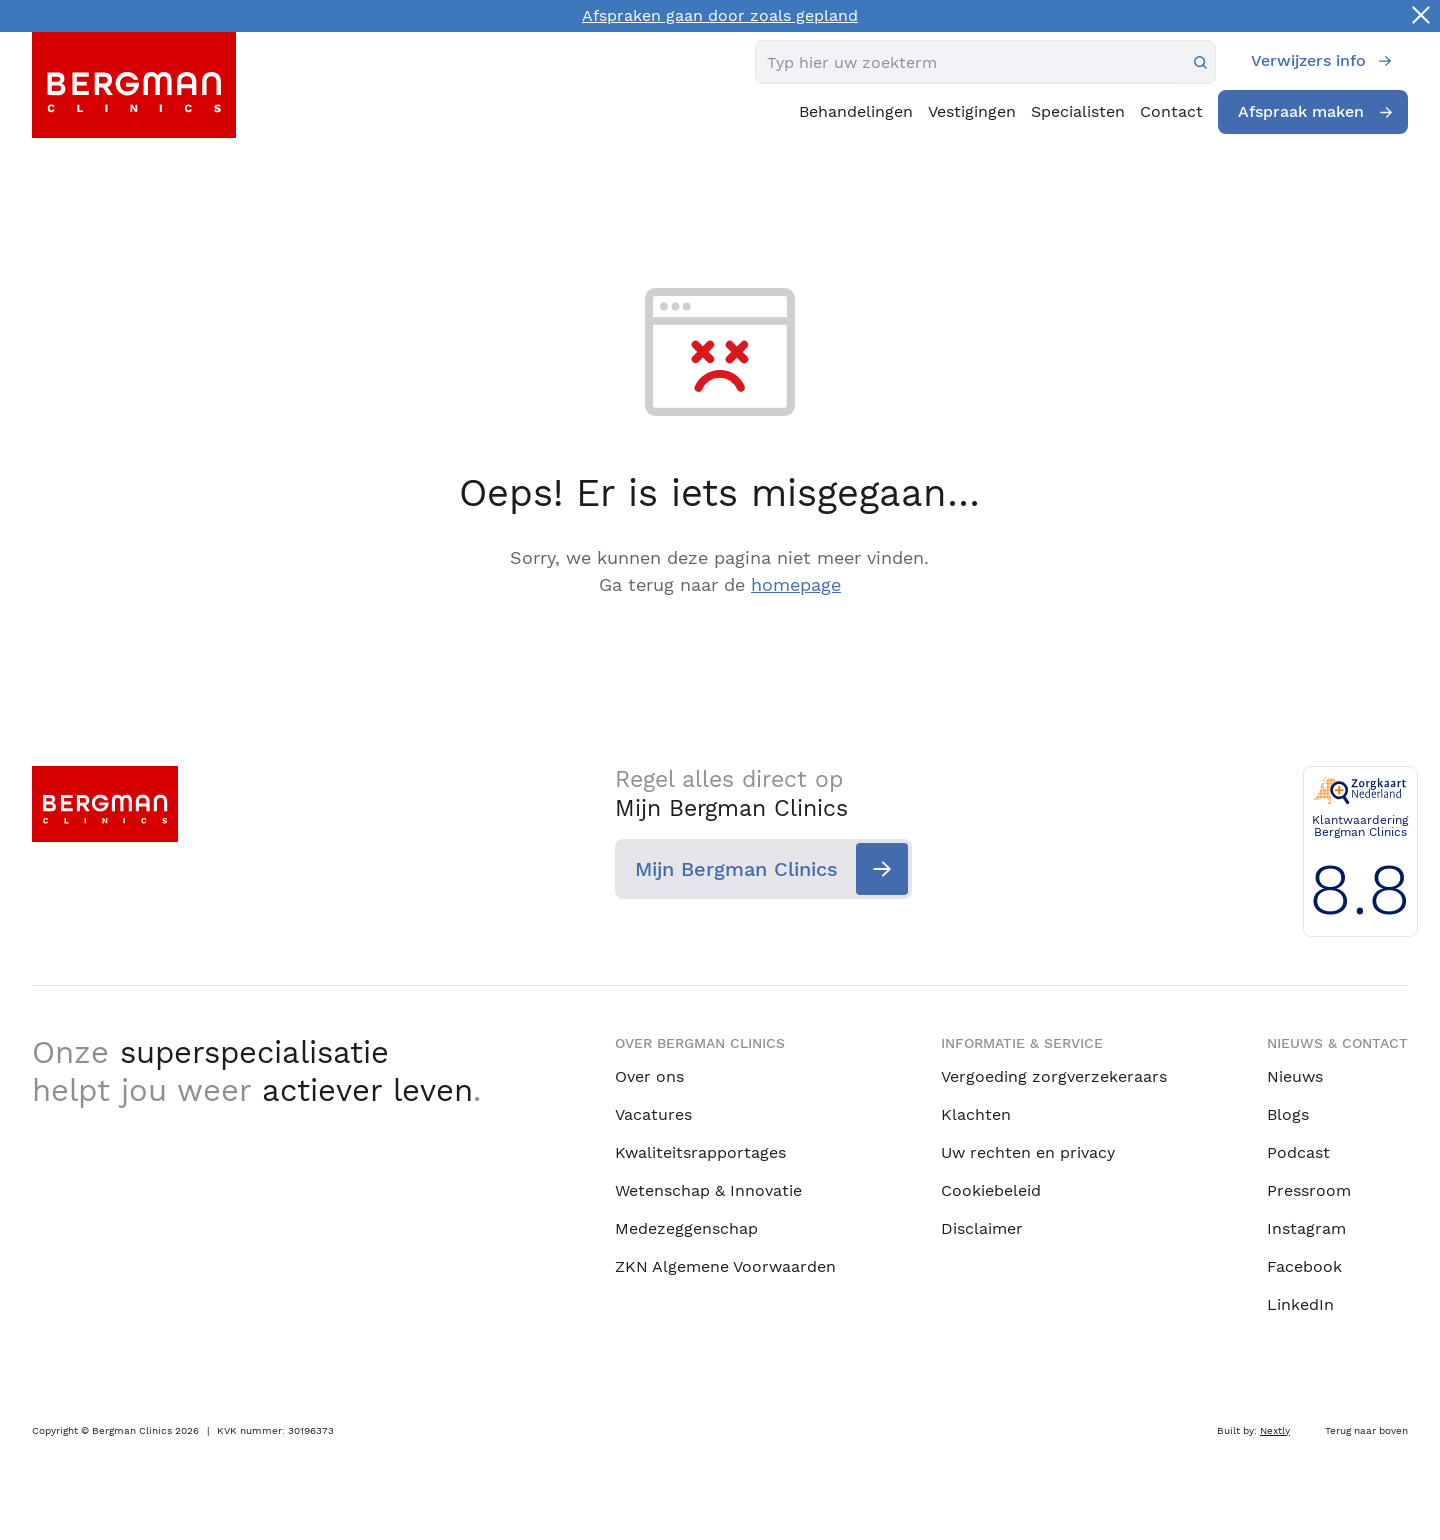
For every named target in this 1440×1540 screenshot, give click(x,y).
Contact (1171, 111)
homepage (796, 584)
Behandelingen (856, 111)
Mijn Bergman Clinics (736, 870)
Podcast (1298, 1151)
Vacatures (653, 1113)
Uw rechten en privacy (1028, 1151)
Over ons (649, 1075)
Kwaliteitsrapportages (700, 1151)
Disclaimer (982, 1227)
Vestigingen (972, 111)
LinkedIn (1300, 1303)
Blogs (1288, 1113)
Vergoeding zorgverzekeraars (1054, 1075)
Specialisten (1078, 111)
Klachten (976, 1113)
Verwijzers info (1308, 60)
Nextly (1275, 1429)
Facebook (1304, 1265)
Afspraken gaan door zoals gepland (720, 15)
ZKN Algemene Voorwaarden (725, 1265)
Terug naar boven (1366, 1429)
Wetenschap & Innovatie (708, 1189)
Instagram (1306, 1227)
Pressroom (1309, 1189)
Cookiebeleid (991, 1189)
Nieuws (1295, 1075)
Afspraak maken (1301, 111)
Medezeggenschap (686, 1227)
